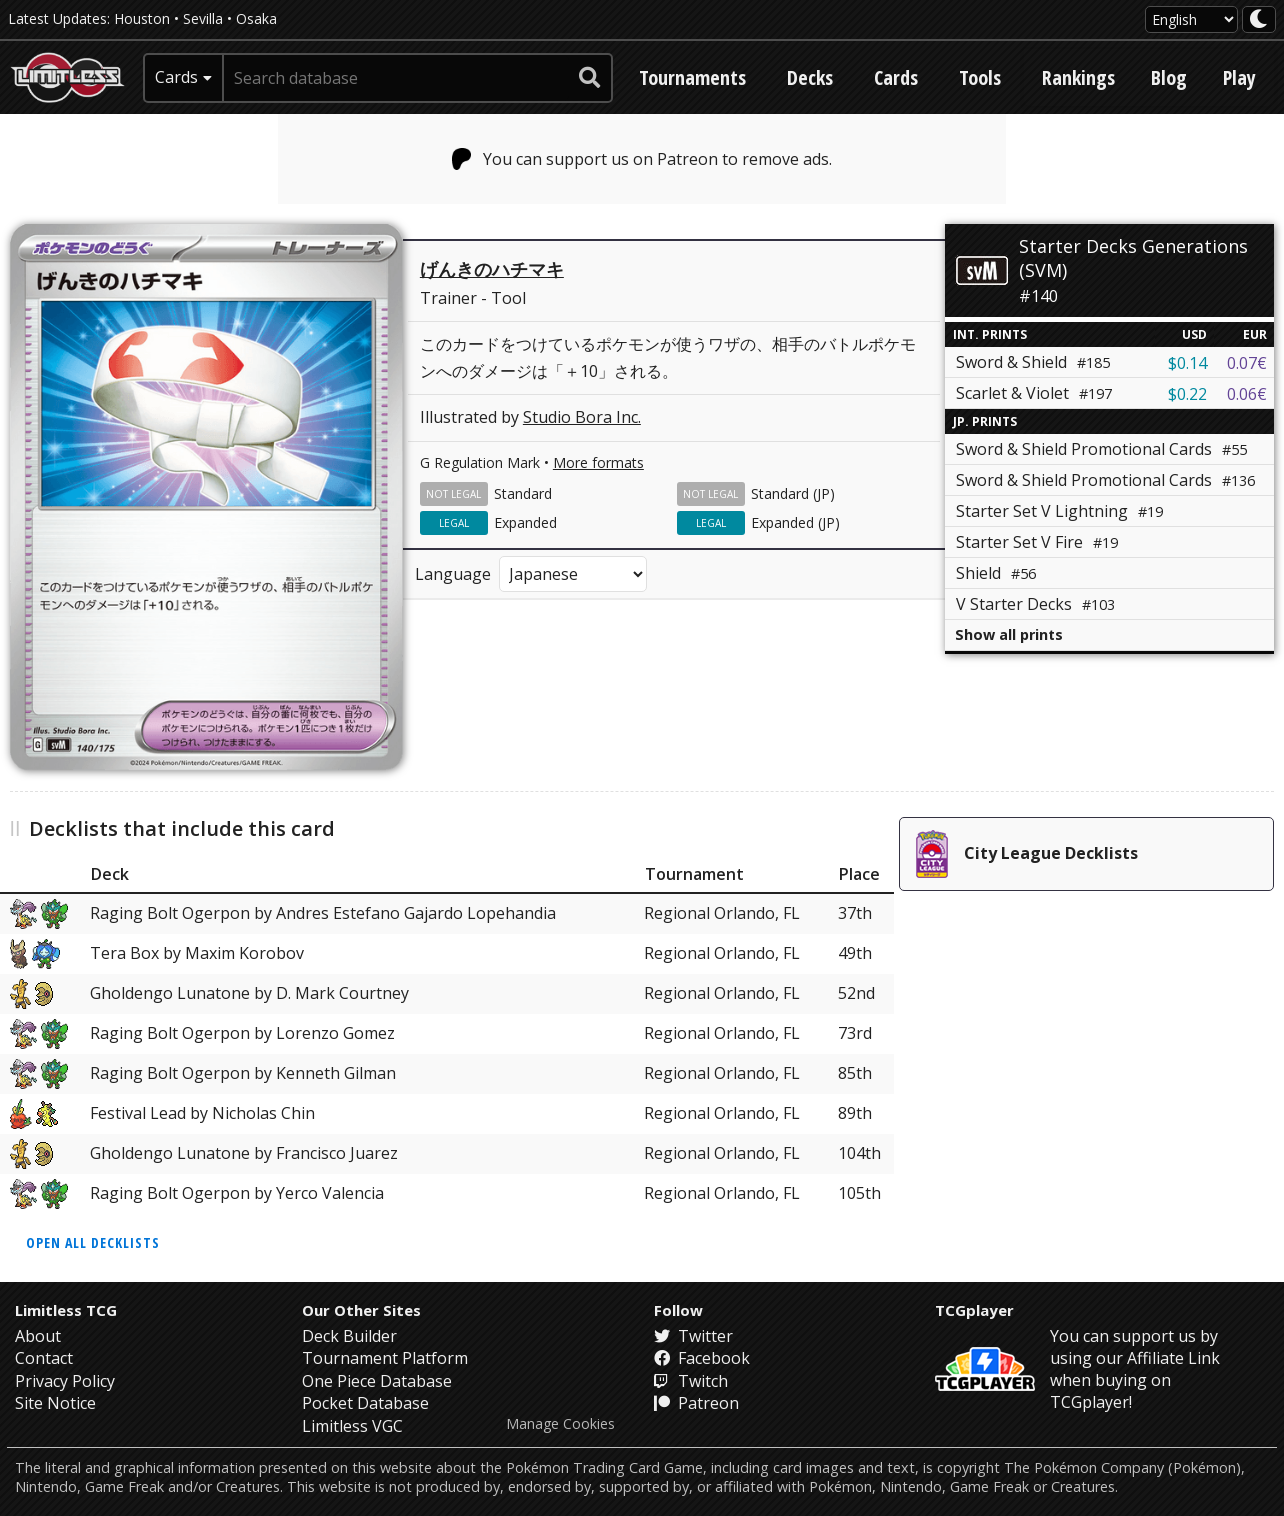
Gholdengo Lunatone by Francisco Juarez (244, 1153)
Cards (896, 77)
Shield (996, 573)
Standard (523, 493)
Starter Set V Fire (1037, 542)
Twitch (691, 1381)
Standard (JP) (793, 493)
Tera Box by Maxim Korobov (197, 953)
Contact (44, 1358)
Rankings (1078, 77)
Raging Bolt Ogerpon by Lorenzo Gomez (242, 1033)
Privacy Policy (65, 1381)
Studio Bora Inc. (582, 417)
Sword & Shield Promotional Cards (1101, 449)
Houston (142, 18)
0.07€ (1247, 363)
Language (453, 574)
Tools (980, 77)
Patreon (696, 1403)
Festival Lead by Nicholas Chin (202, 1113)
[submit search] (590, 78)
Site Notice (55, 1403)
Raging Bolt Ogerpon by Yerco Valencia (237, 1193)
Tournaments (692, 77)
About (38, 1336)
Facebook (702, 1358)
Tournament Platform (385, 1358)
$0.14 (1187, 363)
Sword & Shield (1033, 362)
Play (1239, 77)
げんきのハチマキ (492, 269)
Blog (1169, 77)
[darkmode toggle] (1259, 19)
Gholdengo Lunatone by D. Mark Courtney (249, 993)
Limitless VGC (352, 1426)
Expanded (525, 522)
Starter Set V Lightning (1059, 511)
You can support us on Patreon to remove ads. (642, 159)
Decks (810, 77)
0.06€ (1247, 394)
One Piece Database (377, 1381)
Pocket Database (365, 1403)
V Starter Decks (1035, 604)
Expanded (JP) (795, 522)
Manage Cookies (560, 1424)
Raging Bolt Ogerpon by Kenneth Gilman (243, 1073)
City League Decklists (1027, 854)
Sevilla (203, 18)
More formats (598, 462)
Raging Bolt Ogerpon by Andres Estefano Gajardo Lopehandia (323, 913)
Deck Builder (349, 1336)
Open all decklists (93, 1242)
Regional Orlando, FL (722, 913)
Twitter (693, 1336)
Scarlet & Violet (1034, 393)
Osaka (256, 18)
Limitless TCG (66, 1310)
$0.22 (1187, 394)
